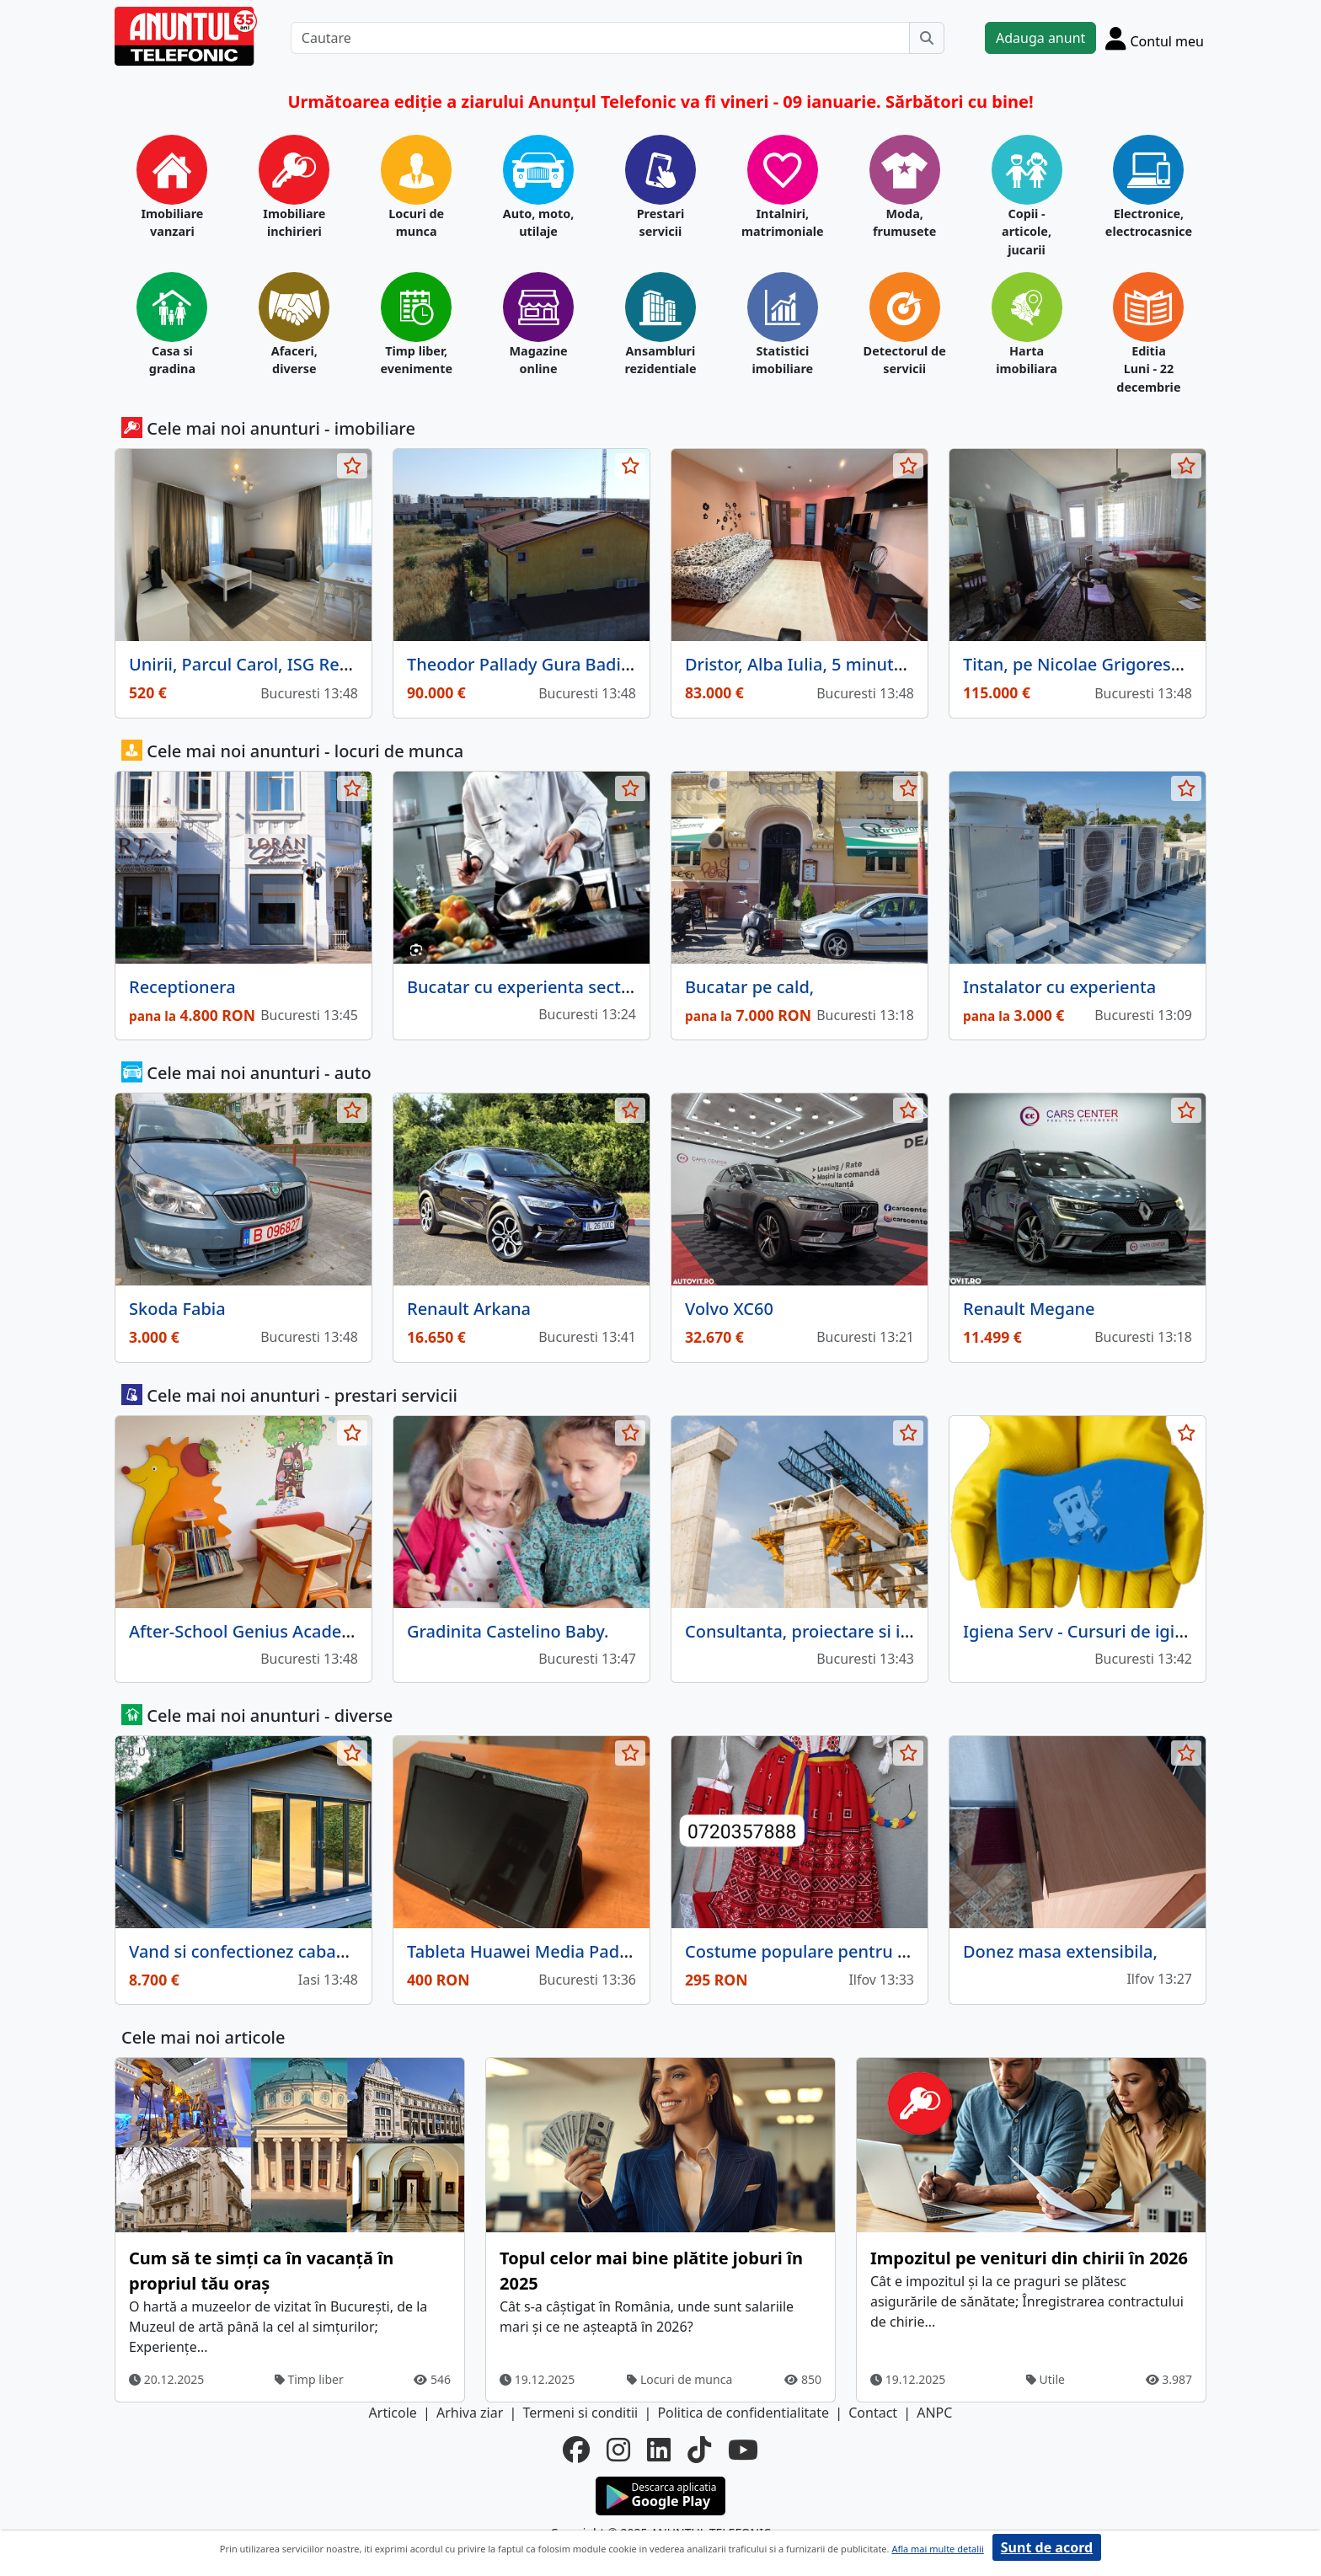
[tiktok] (699, 2449)
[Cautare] (600, 38)
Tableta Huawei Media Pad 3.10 (532, 1951)
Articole (393, 2412)
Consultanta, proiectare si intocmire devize (856, 1631)
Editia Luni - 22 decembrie (1148, 369)
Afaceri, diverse (294, 360)
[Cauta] (926, 38)
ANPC (934, 2412)
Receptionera (182, 986)
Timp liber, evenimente (416, 360)
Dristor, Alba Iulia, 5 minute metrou (826, 664)
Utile (1045, 2379)
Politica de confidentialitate (743, 2412)
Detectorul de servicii (905, 360)
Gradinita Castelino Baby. (508, 1631)
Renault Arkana (469, 1308)
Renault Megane (1029, 1308)
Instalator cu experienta (1059, 986)
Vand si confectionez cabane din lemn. (282, 1951)
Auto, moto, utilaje (539, 223)
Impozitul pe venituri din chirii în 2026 (1029, 2258)
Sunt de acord (1047, 2547)
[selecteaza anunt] (352, 465)
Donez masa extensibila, (1060, 1951)
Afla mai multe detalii (937, 2548)
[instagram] (618, 2449)
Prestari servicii (661, 223)
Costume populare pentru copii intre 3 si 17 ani (873, 1951)
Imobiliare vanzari (172, 223)
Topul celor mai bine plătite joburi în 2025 (651, 2271)
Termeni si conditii (580, 2412)
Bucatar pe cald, (749, 986)
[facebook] (576, 2449)
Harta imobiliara (1026, 360)
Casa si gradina (172, 360)
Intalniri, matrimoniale (782, 223)
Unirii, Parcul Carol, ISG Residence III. (278, 664)
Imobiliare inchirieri (294, 223)
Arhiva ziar (469, 2412)
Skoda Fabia (177, 1308)
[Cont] (1154, 38)
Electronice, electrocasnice (1148, 223)
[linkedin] (659, 2449)
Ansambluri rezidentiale (660, 360)
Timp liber (309, 2379)
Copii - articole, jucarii (1026, 232)
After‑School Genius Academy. (249, 1631)
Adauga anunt (1040, 38)
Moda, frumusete (904, 223)
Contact (872, 2412)
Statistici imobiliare (782, 360)
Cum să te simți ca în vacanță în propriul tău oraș (261, 2271)
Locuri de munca (416, 223)
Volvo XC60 (729, 1308)
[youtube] (743, 2449)
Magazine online (538, 360)
